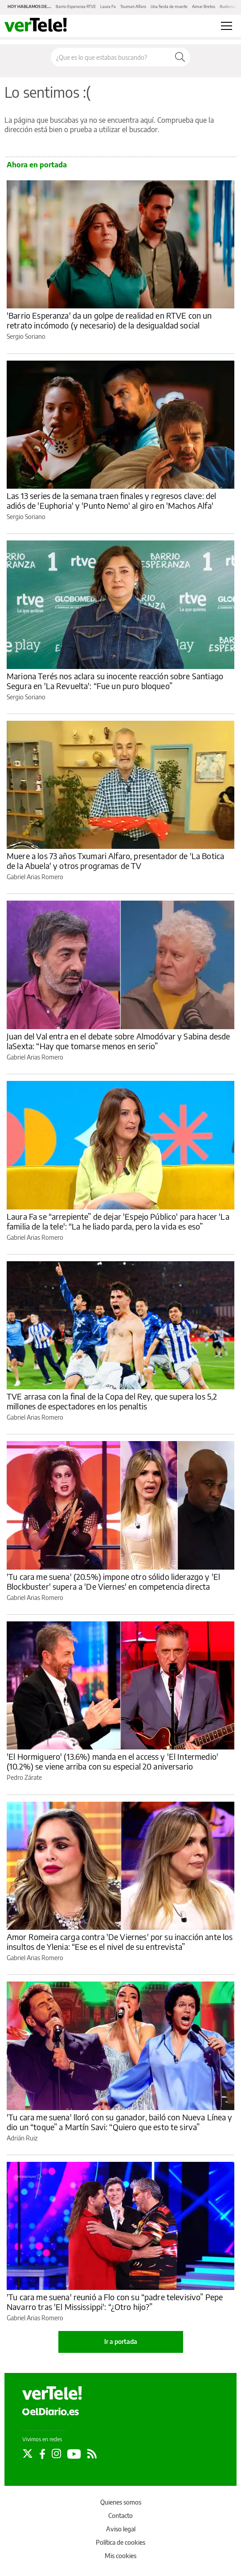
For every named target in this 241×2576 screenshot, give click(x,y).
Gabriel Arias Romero (35, 877)
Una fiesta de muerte (169, 6)
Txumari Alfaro (133, 6)
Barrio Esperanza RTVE (76, 6)
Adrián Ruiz (22, 2138)
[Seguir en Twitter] (27, 2453)
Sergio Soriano (26, 336)
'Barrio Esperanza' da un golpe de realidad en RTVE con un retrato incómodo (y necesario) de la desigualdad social (109, 320)
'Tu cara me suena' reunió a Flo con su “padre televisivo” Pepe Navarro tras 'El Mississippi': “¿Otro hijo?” (115, 2302)
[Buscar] (180, 57)
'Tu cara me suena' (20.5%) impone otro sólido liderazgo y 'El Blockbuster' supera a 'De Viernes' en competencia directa (113, 1581)
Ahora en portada (37, 164)
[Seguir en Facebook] (42, 2454)
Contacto (120, 2515)
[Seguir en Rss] (92, 2453)
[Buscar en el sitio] (110, 57)
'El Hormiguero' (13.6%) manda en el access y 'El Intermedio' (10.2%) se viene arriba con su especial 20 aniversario (112, 1761)
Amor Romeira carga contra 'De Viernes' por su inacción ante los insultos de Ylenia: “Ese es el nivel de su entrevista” (120, 1942)
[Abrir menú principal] (226, 26)
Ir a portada (120, 2341)
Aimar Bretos (203, 6)
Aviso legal (120, 2529)
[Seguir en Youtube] (74, 2454)
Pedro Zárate (24, 1777)
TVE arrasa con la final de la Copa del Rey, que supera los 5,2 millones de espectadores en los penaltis (112, 1401)
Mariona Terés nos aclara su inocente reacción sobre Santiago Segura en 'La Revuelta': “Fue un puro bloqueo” (115, 681)
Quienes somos (120, 2502)
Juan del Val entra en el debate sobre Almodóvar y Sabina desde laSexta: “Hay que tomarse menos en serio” (118, 1041)
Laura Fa (108, 6)
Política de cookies (120, 2542)
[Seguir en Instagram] (56, 2453)
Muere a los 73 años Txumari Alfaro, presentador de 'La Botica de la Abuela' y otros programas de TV (115, 861)
